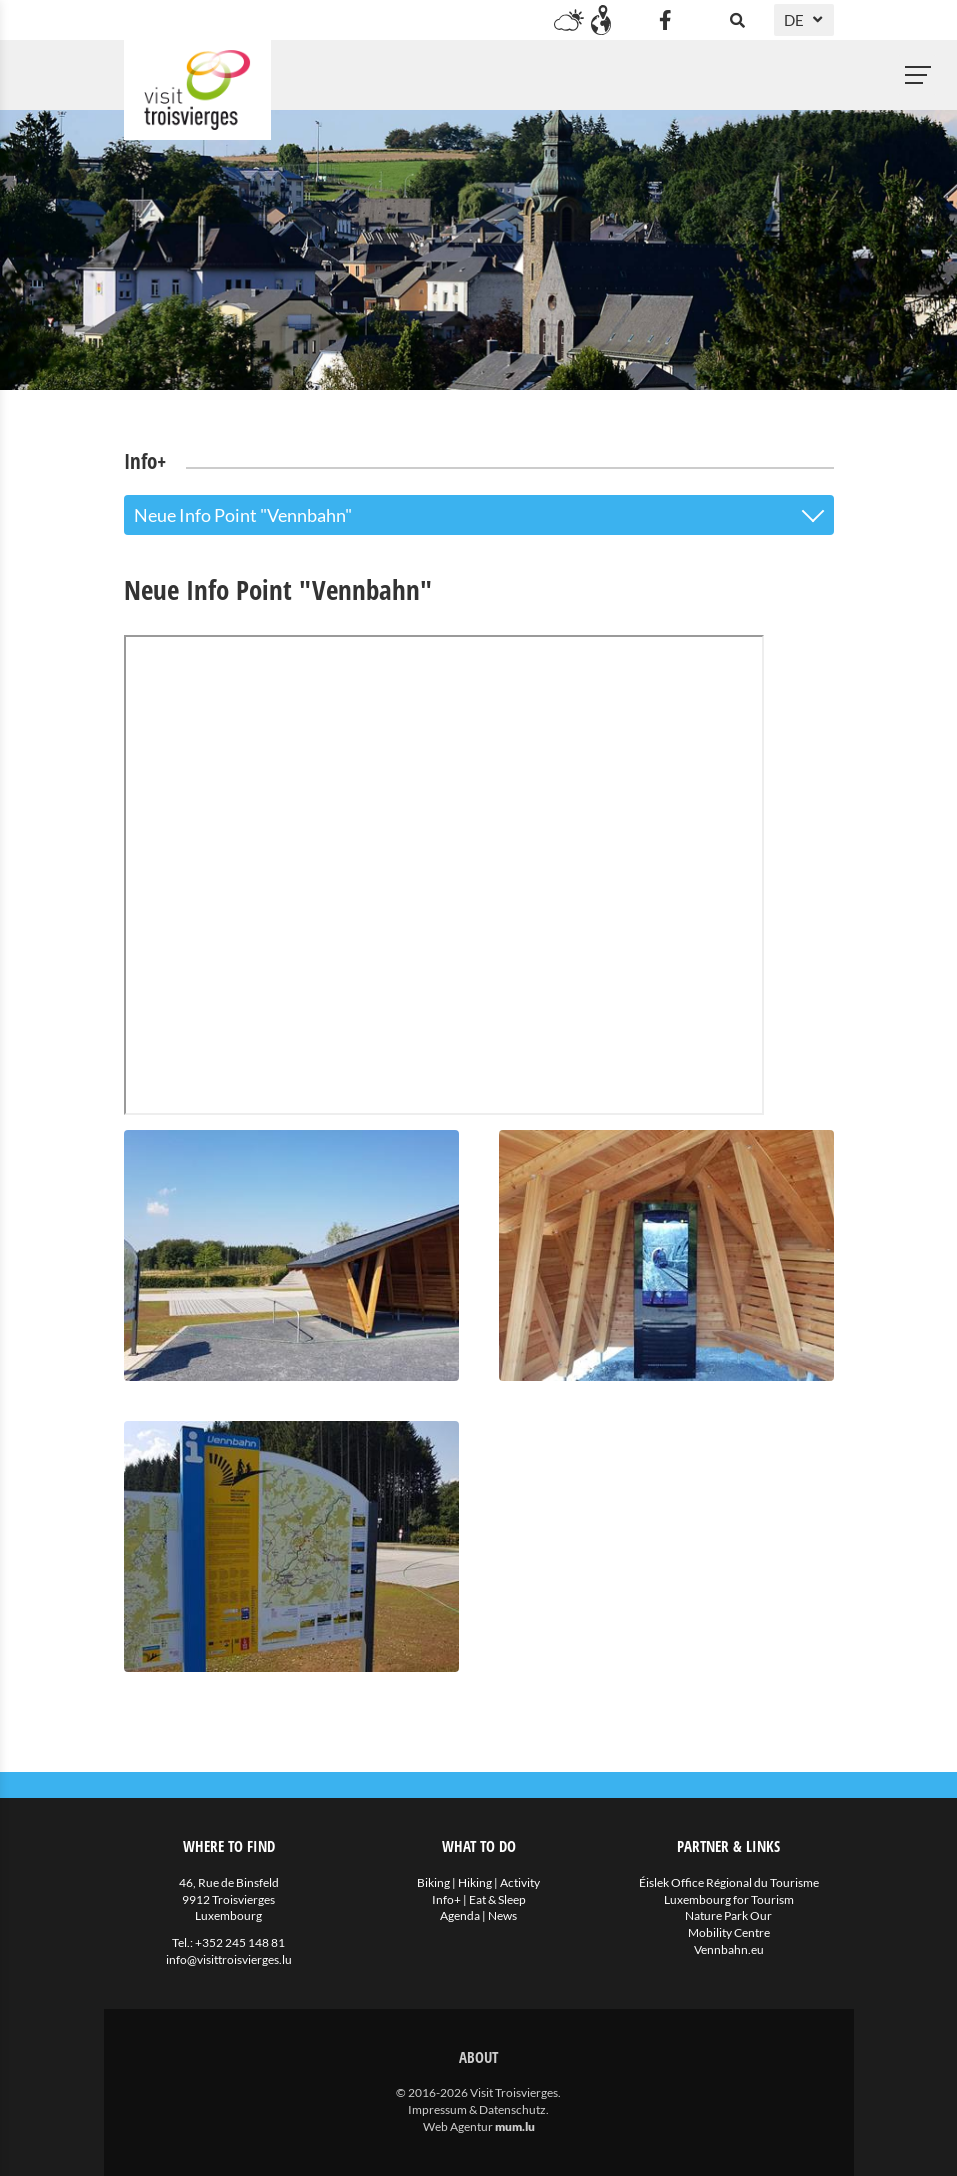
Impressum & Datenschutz (477, 2109)
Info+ (446, 1899)
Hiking (475, 1882)
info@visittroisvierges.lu (229, 1959)
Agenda (460, 1915)
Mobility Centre (729, 1932)
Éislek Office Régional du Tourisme (729, 1882)
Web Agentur (458, 2126)
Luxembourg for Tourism (729, 1899)
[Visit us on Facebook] (666, 20)
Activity (520, 1882)
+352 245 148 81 (240, 1942)
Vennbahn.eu (729, 1949)
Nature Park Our (728, 1915)
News (502, 1915)
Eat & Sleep (497, 1899)
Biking (433, 1882)
